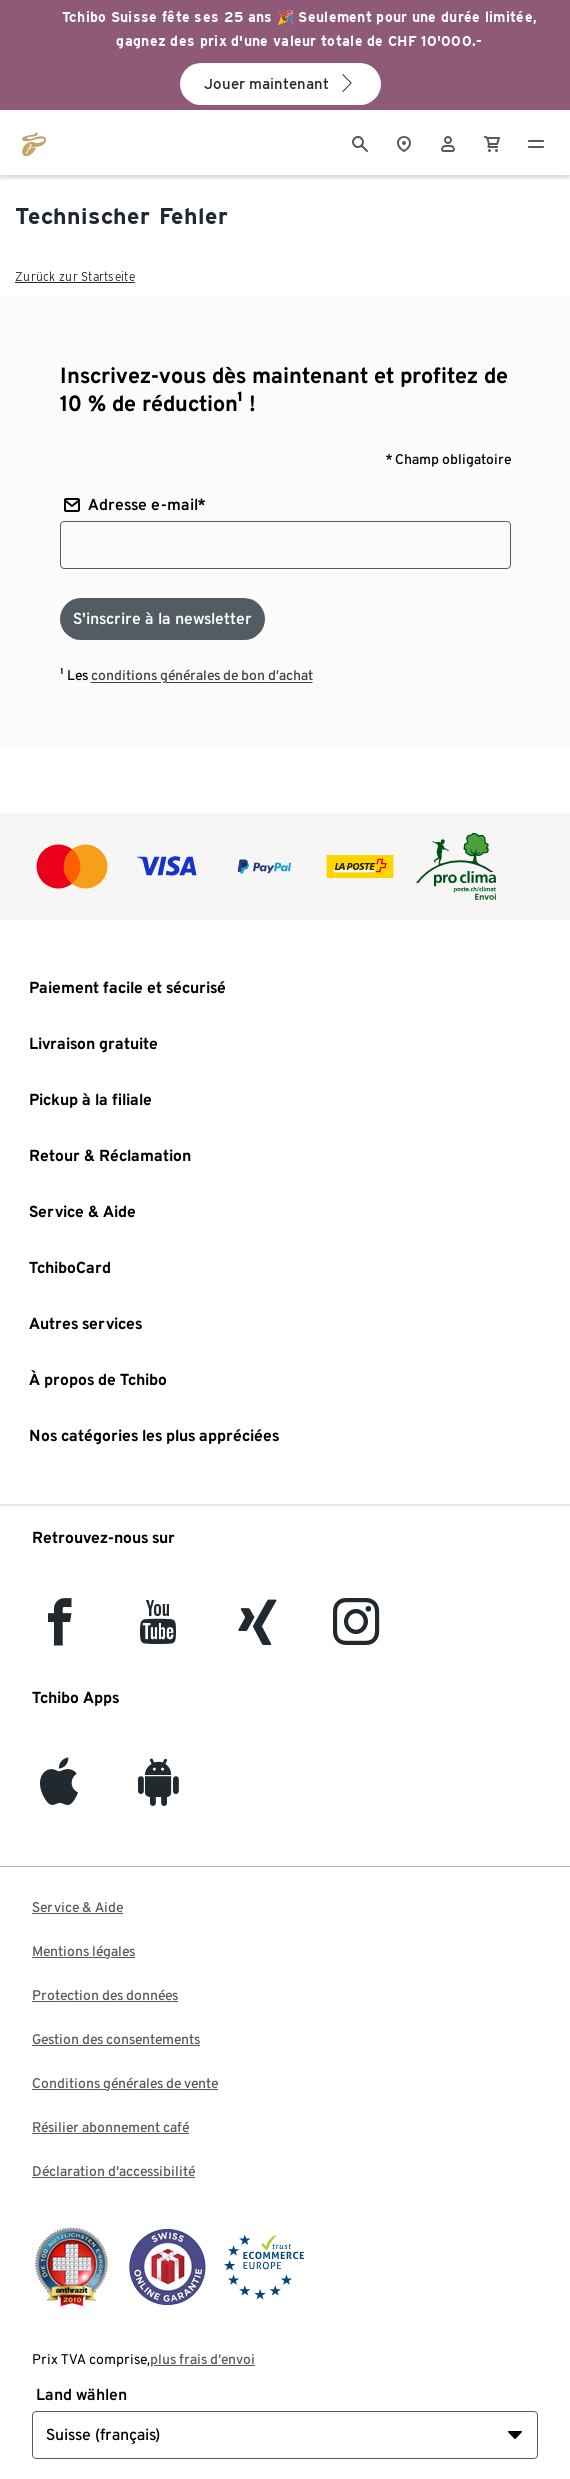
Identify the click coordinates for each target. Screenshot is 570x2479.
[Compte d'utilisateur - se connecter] (448, 142)
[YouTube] (159, 1633)
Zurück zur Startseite (75, 276)
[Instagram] (356, 1633)
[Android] (158, 1793)
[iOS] (59, 1793)
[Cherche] (360, 142)
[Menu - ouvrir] (536, 142)
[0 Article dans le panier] (492, 142)
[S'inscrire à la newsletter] (162, 619)
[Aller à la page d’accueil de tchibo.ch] (34, 142)
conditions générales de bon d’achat (202, 675)
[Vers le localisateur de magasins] (404, 142)
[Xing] (258, 1633)
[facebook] (59, 1633)
